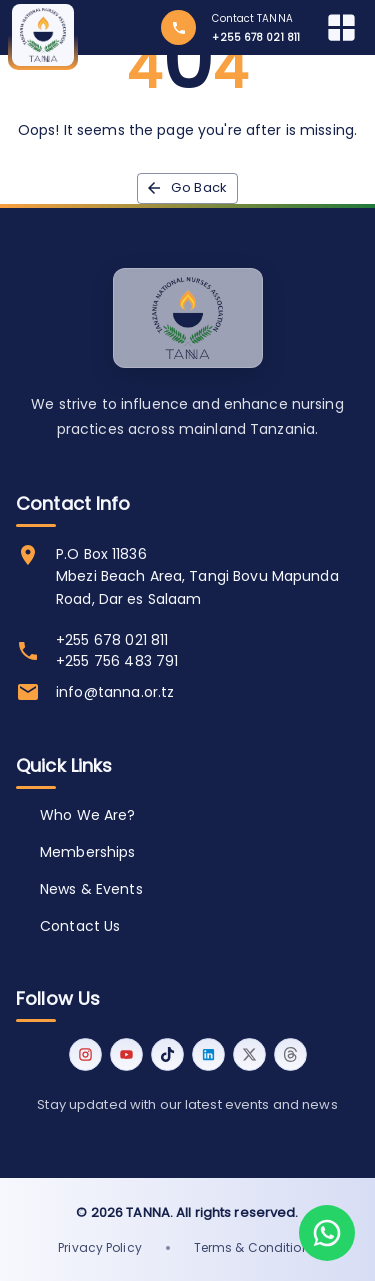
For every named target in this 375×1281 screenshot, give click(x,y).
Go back (187, 188)
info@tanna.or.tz (115, 692)
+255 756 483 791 (117, 661)
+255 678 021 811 (112, 640)
